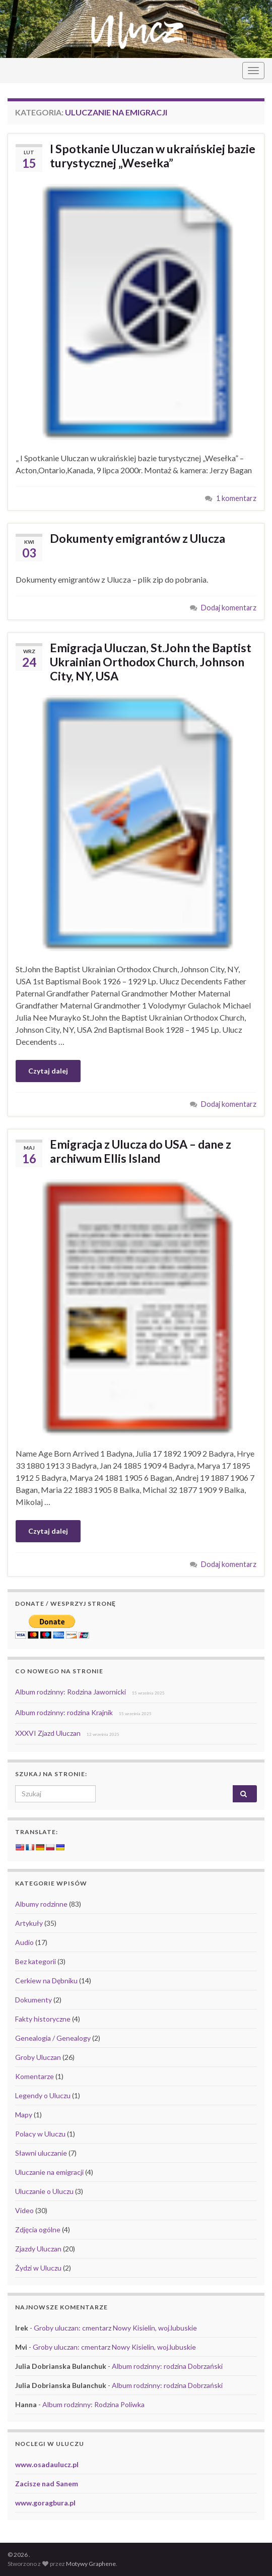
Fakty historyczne (43, 2019)
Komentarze (34, 2076)
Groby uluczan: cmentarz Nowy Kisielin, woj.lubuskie (115, 2327)
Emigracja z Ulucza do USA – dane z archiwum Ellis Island (140, 1151)
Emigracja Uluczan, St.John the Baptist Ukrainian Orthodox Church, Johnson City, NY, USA (150, 662)
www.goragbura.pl (45, 2502)
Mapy (23, 2114)
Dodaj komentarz (228, 607)
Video (24, 2210)
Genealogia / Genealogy (53, 2038)
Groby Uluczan (38, 2057)
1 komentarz (236, 498)
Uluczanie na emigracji (49, 2172)
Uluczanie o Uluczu (44, 2191)
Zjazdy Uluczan (38, 2248)
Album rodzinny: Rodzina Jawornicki (70, 1691)
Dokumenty (33, 1999)
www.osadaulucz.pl (47, 2464)
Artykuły (29, 1923)
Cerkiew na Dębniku (46, 1980)
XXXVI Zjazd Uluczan (48, 1733)
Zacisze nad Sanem (46, 2483)
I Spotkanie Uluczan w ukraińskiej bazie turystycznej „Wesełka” (152, 156)
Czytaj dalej (48, 1070)
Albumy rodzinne (41, 1904)
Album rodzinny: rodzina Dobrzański (167, 2366)
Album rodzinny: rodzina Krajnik (64, 1712)
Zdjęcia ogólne (37, 2229)
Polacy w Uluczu (40, 2133)
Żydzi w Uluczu (38, 2268)
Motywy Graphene (91, 2563)
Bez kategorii (35, 1961)
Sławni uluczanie (41, 2153)
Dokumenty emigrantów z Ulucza (137, 538)
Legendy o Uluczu (43, 2095)
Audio (24, 1942)
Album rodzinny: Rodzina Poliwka (93, 2404)
